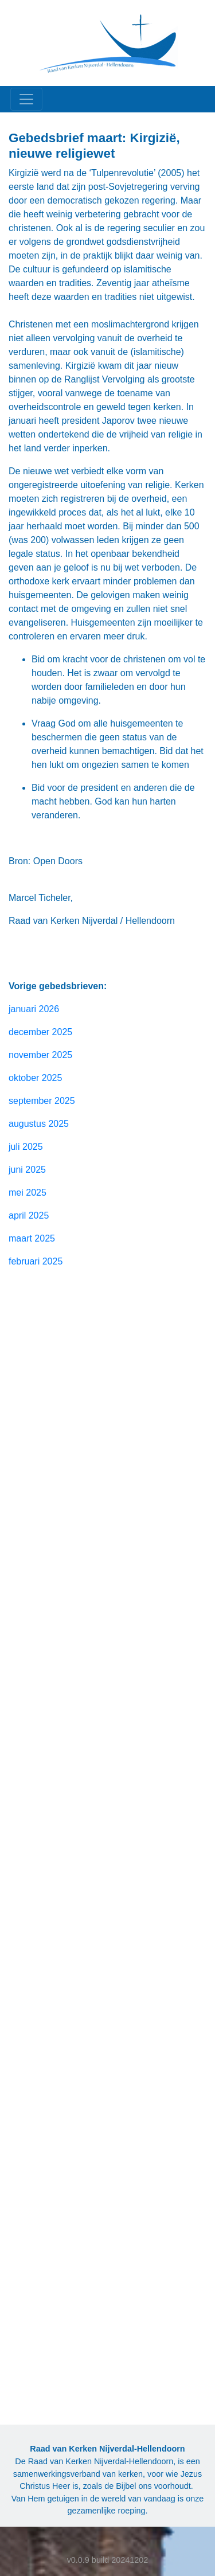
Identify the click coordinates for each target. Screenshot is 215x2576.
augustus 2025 (39, 1124)
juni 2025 (27, 1169)
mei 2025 (27, 1192)
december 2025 (40, 1032)
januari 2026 (34, 1009)
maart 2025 (32, 1238)
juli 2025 (26, 1147)
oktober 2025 (35, 1078)
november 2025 (40, 1055)
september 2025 (42, 1101)
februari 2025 (35, 1261)
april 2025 (29, 1215)
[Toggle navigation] (26, 99)
